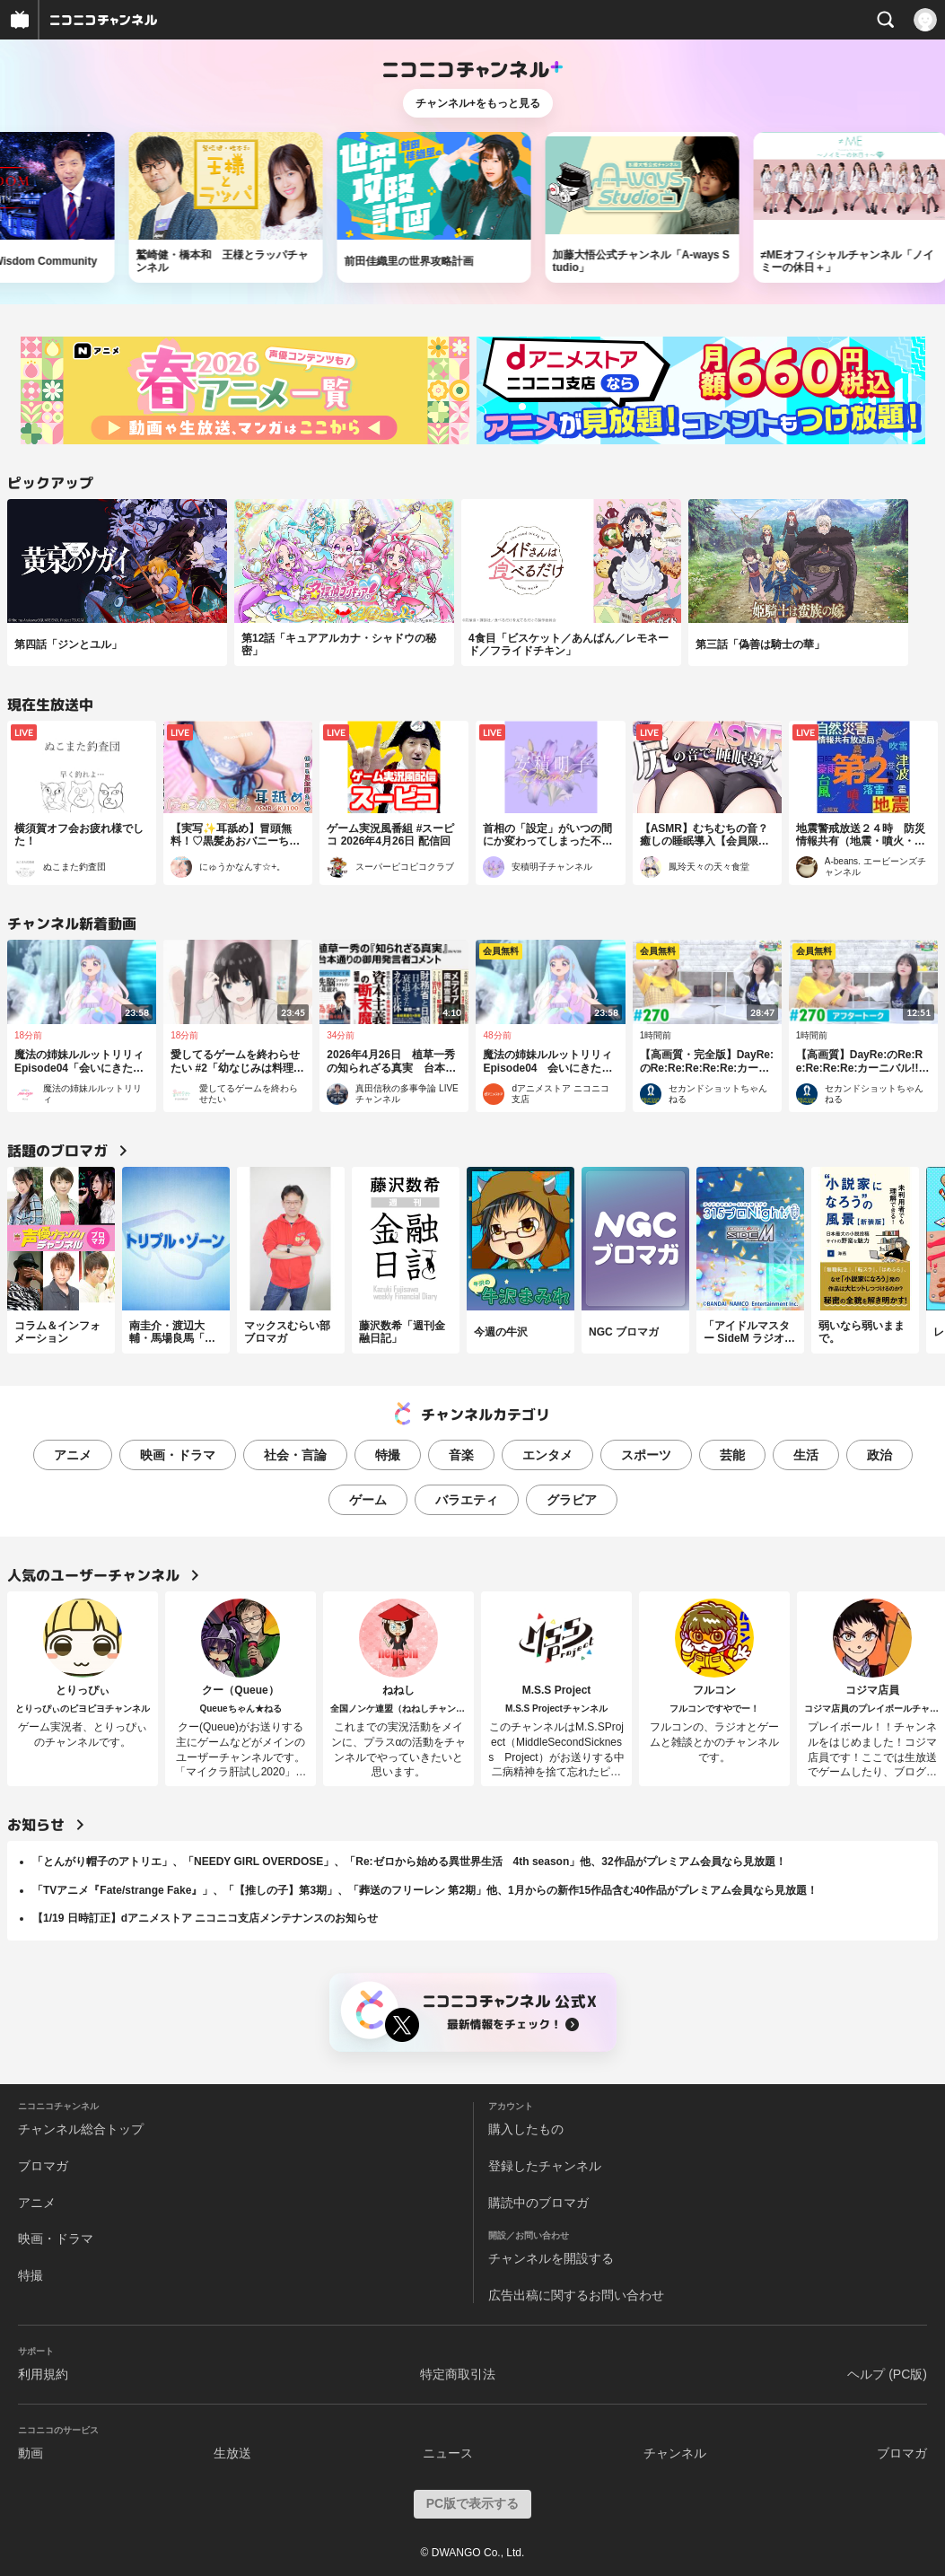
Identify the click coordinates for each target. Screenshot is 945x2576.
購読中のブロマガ (538, 2202)
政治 (879, 1455)
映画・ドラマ (177, 1455)
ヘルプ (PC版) (887, 2374)
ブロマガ (43, 2166)
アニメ (73, 1455)
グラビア (572, 1500)
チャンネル (674, 2453)
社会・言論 (295, 1455)
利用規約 (43, 2374)
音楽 (461, 1455)
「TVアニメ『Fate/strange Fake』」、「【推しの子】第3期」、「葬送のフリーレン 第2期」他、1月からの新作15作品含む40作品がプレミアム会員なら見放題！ (425, 1890)
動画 (30, 2453)
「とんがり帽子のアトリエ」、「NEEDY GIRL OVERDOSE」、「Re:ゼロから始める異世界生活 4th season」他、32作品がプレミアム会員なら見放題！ (409, 1861)
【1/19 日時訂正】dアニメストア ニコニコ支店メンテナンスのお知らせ (205, 1918)
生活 (805, 1455)
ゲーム (368, 1500)
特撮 (387, 1455)
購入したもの (526, 2129)
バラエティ (466, 1500)
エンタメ (547, 1455)
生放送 (232, 2453)
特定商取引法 (457, 2374)
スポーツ (646, 1455)
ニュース (448, 2453)
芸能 (732, 1455)
